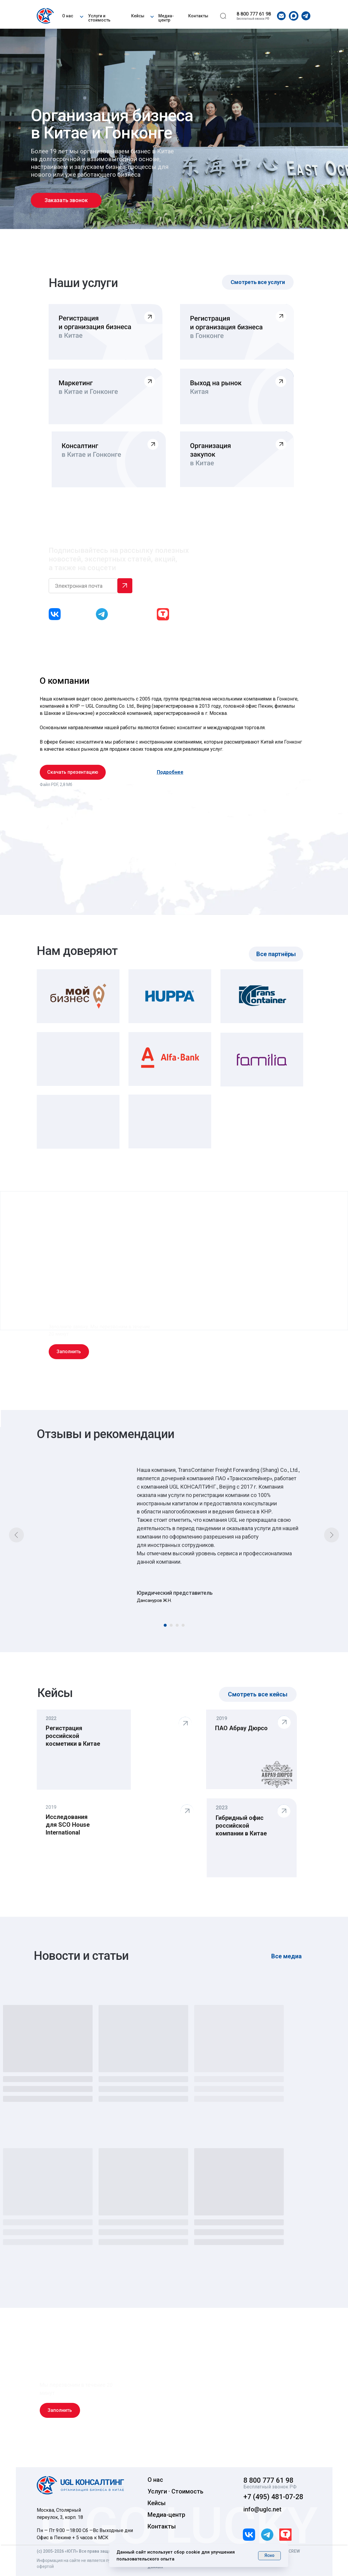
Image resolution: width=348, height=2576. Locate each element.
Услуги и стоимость (99, 17)
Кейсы (137, 15)
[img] (46, 16)
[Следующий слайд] (331, 1534)
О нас (67, 15)
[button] (81, 16)
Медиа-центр (166, 17)
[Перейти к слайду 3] (177, 1625)
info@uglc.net (262, 2509)
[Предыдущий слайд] (16, 1534)
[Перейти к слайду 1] (165, 1625)
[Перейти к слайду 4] (183, 1625)
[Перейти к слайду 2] (171, 1625)
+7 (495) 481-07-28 (273, 2497)
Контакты (198, 15)
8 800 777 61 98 (254, 14)
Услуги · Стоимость (175, 2491)
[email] (83, 585)
